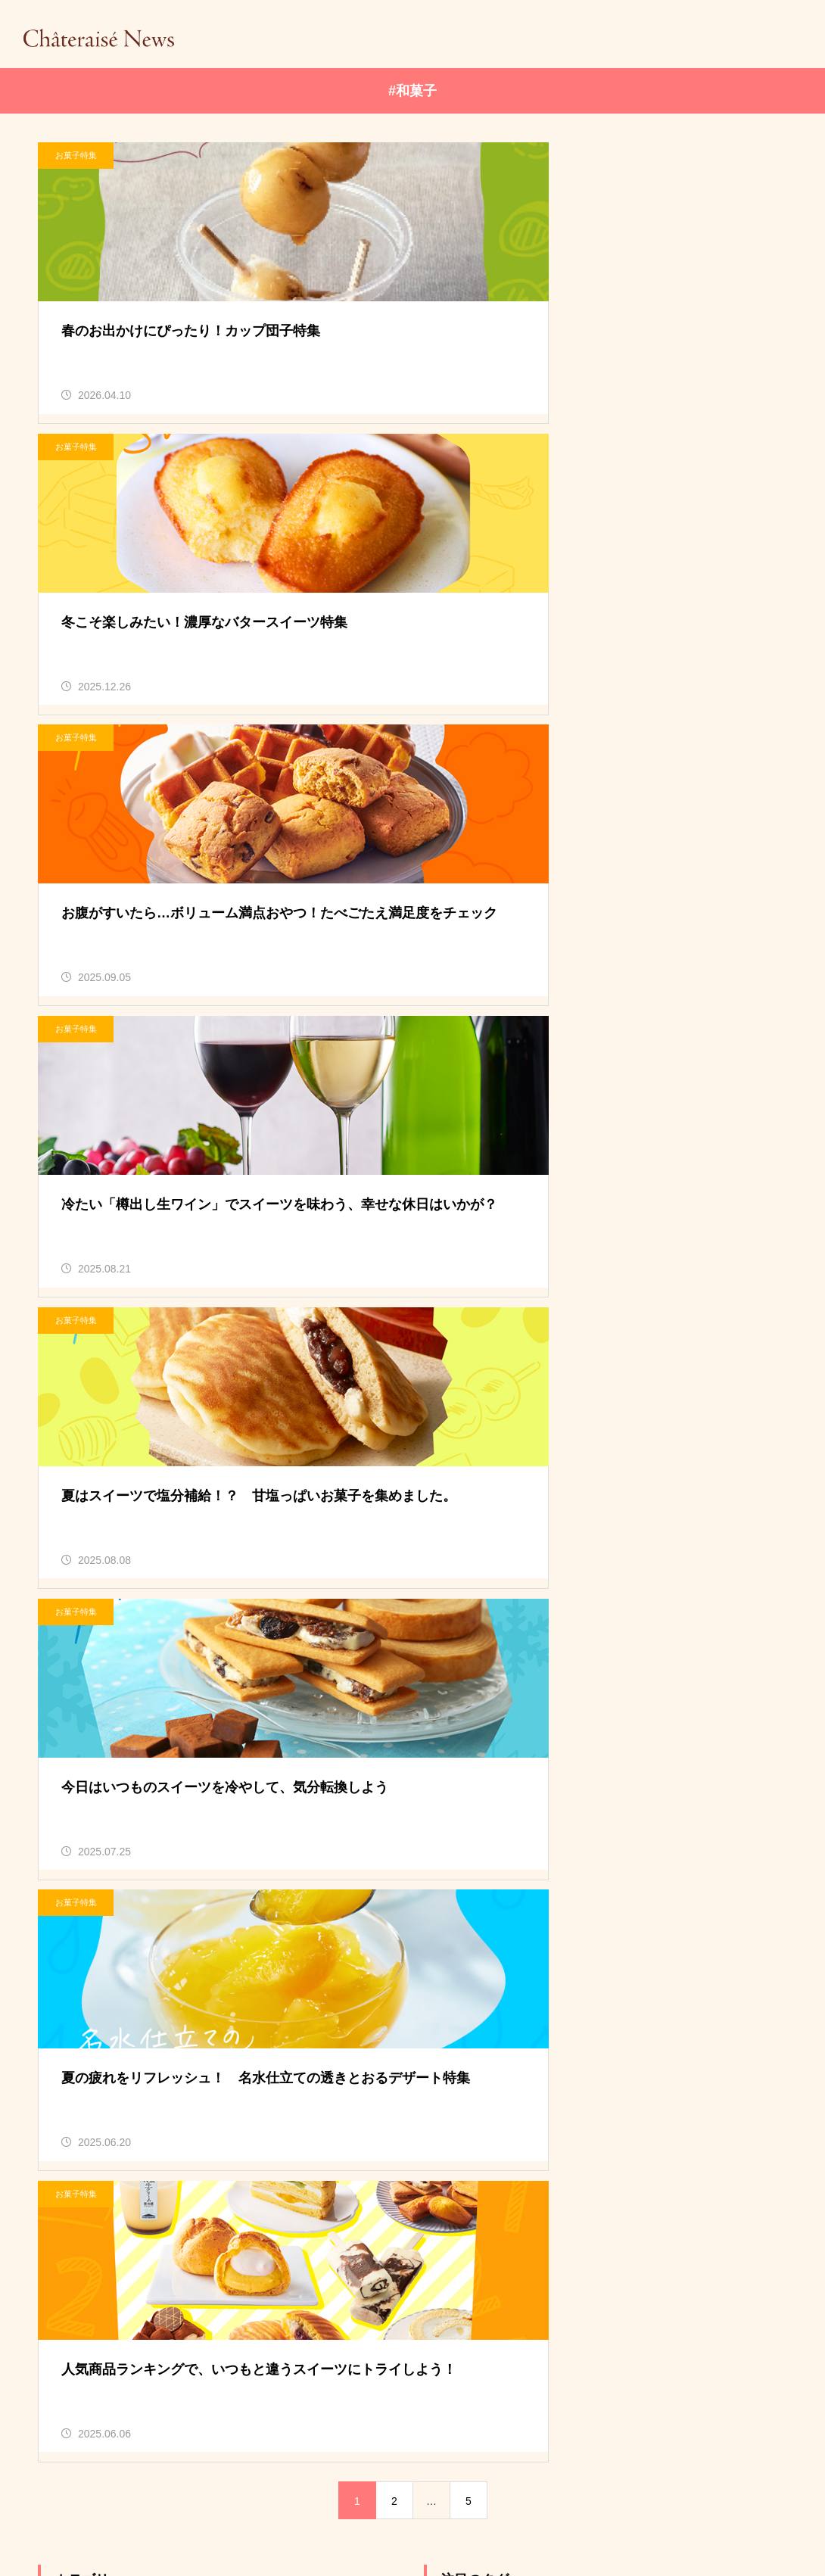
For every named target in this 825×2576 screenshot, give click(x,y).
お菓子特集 (76, 155)
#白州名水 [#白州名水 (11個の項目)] (464, 1578)
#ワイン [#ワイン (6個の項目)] (533, 1545)
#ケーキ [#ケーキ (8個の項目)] (459, 1545)
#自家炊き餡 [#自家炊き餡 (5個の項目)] (554, 1578)
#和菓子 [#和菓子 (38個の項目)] (607, 1545)
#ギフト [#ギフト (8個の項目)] (712, 1512)
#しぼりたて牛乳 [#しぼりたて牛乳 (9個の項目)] (480, 1512)
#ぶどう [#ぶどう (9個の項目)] (575, 1512)
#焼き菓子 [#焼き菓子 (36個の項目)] (686, 1545)
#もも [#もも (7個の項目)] (644, 1512)
